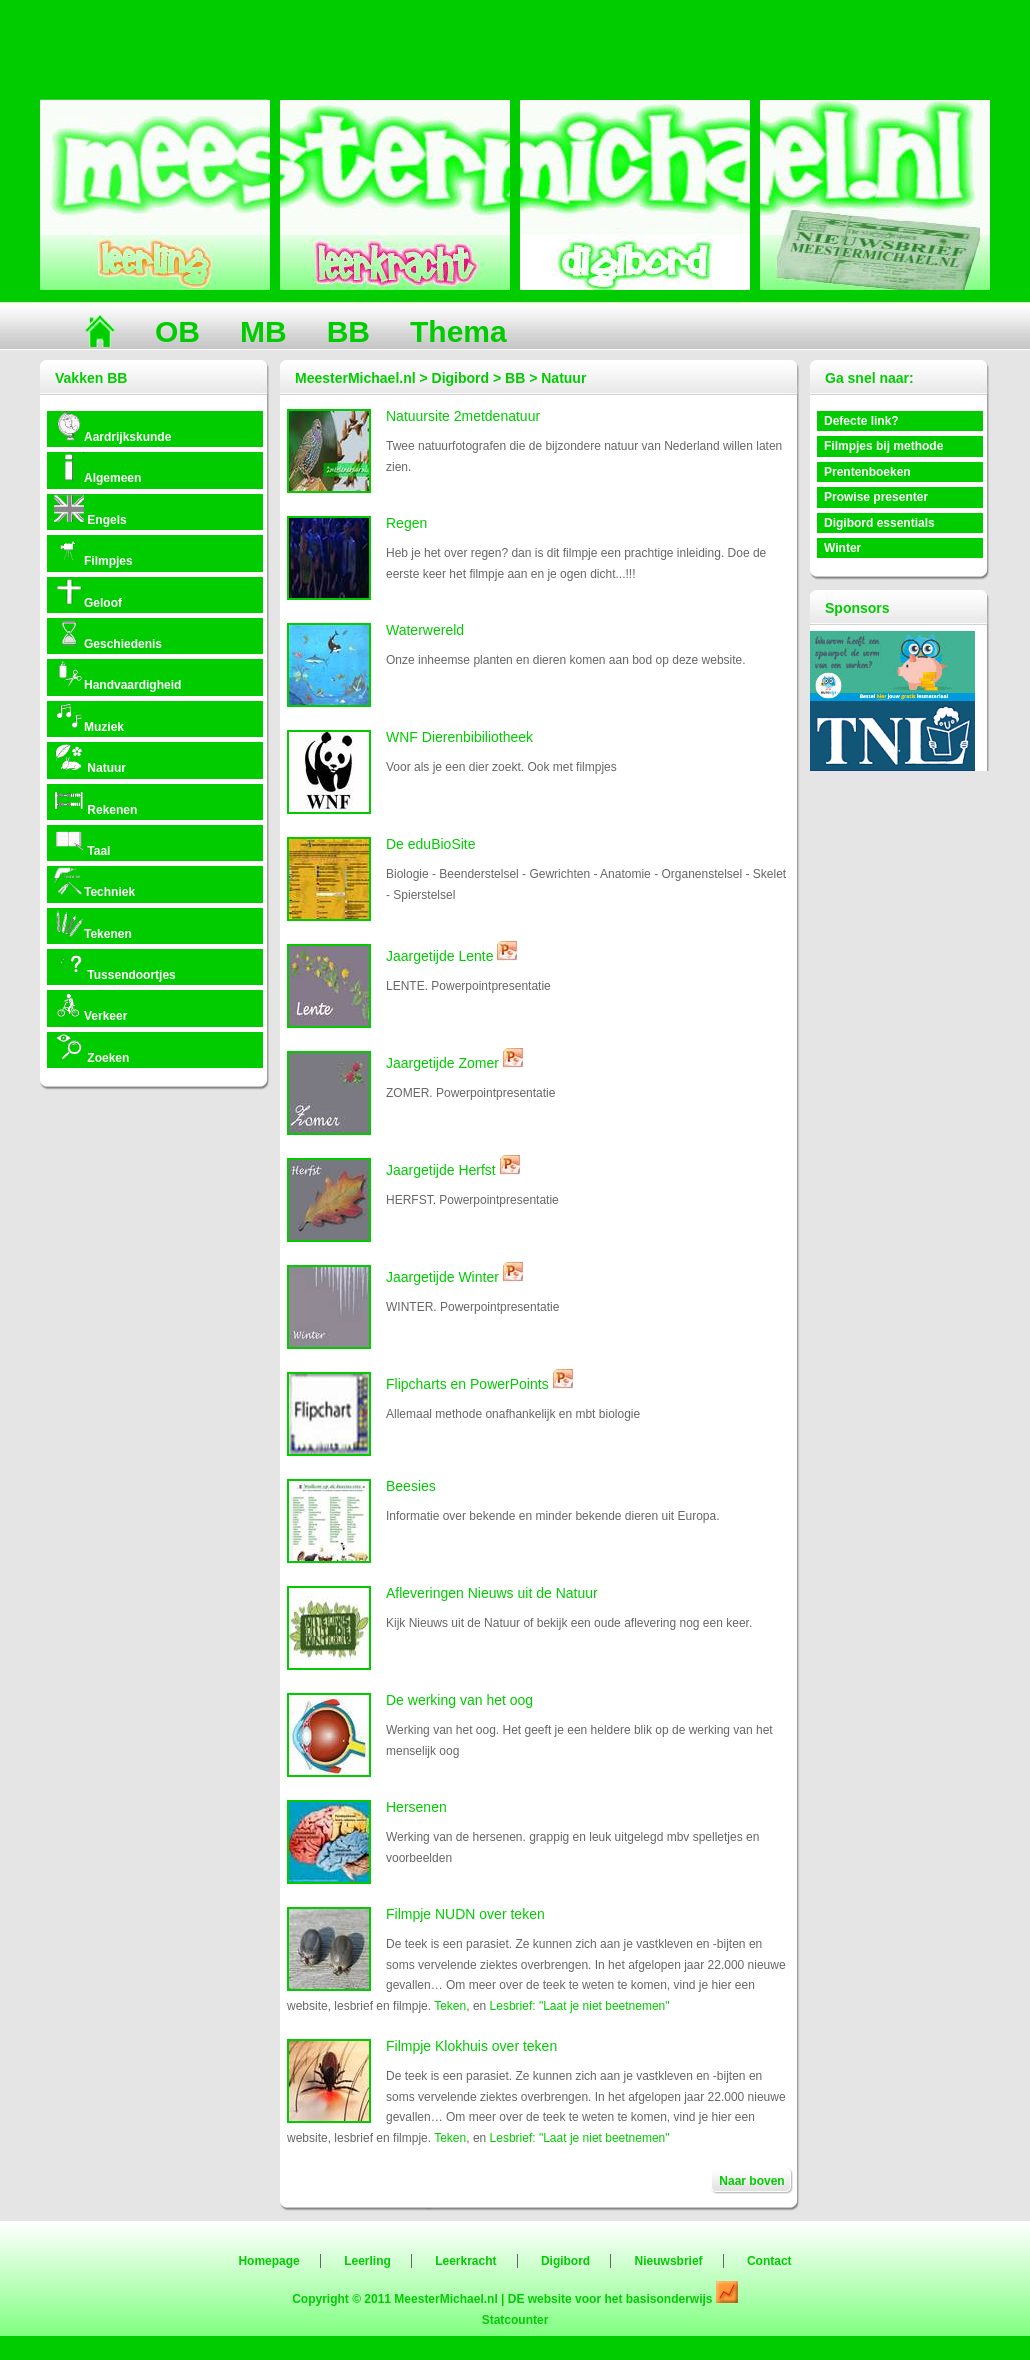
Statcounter (515, 2320)
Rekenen (95, 800)
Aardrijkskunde (112, 427)
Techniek (94, 882)
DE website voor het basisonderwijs (612, 2299)
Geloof (88, 593)
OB (177, 331)
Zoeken (91, 1048)
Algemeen (97, 468)
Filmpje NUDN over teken (465, 1914)
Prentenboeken (867, 472)
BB (348, 331)
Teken (450, 2006)
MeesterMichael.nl (445, 2299)
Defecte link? (861, 421)
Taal (82, 841)
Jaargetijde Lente (439, 956)
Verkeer (90, 1006)
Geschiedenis (108, 634)
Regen (406, 523)
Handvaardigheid (117, 675)
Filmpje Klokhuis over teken (471, 2046)
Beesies (411, 1486)
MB (263, 331)
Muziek (89, 717)
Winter (842, 548)
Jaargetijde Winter (442, 1277)
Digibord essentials (879, 523)
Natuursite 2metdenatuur (463, 416)
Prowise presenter (876, 497)
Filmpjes (93, 551)
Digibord (565, 2261)
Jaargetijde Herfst (441, 1170)
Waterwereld (425, 630)
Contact (769, 2261)
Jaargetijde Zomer (442, 1063)
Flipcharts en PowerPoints (467, 1384)
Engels (90, 510)
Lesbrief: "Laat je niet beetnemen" (580, 2006)
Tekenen (93, 924)
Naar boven (751, 2181)
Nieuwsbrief (669, 2261)
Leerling (367, 2261)
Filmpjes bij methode (883, 446)
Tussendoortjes (115, 965)
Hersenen (416, 1807)
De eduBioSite (431, 844)
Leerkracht (465, 2261)
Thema (458, 331)
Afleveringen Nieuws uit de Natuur (492, 1593)
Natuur (90, 758)
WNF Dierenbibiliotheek (459, 737)
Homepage (268, 2261)
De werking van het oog (459, 1700)
